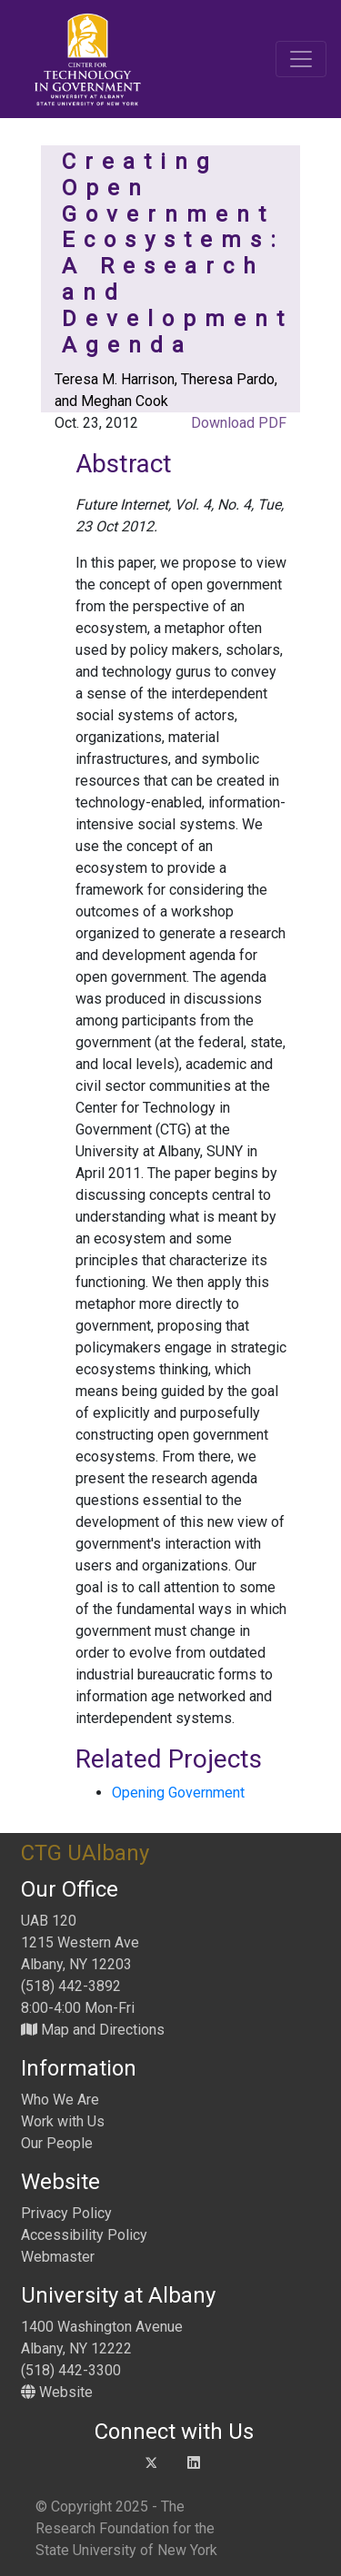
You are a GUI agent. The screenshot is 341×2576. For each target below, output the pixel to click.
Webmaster (58, 2256)
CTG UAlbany (85, 1853)
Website (57, 2392)
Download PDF (236, 422)
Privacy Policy (66, 2213)
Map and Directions (93, 2029)
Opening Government (178, 1792)
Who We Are (60, 2099)
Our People (57, 2143)
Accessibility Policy (84, 2235)
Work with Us (63, 2121)
